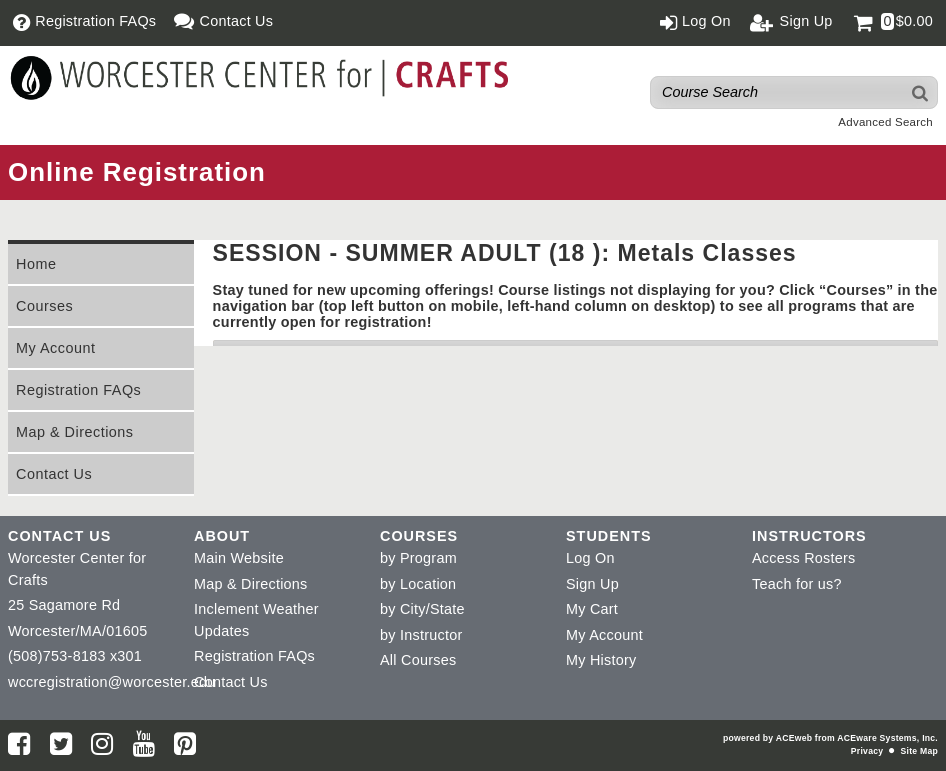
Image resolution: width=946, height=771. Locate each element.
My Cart (592, 609)
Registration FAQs (78, 390)
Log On (590, 558)
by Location (418, 584)
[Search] (921, 92)
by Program (418, 558)
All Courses (418, 660)
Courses (44, 306)
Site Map (919, 751)
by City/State (422, 609)
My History (601, 660)
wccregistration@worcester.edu (111, 682)
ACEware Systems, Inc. (887, 738)
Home (36, 264)
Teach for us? (797, 584)
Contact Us (54, 474)
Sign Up (592, 584)
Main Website (239, 558)
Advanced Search (885, 122)
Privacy (867, 751)
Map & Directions (75, 432)
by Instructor (421, 635)
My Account (55, 348)
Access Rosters (803, 558)
